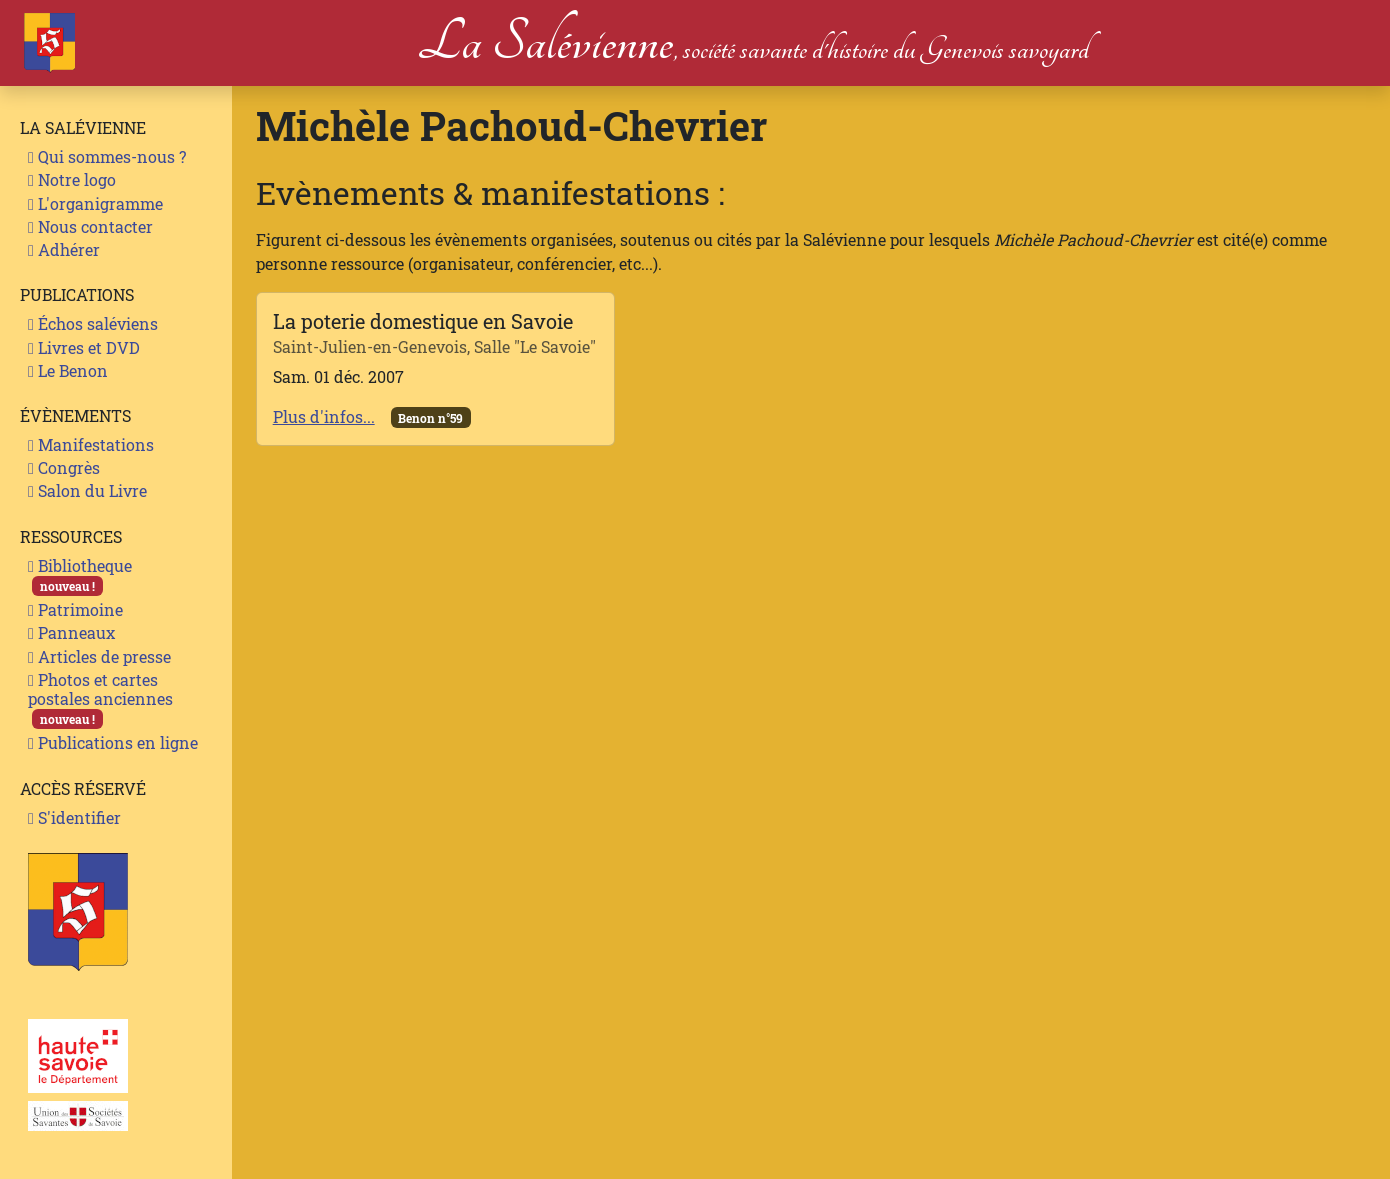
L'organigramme (95, 203)
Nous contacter (90, 226)
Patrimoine (75, 609)
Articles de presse (99, 656)
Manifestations (91, 444)
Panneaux (71, 632)
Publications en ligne (113, 742)
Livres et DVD (84, 347)
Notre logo (72, 179)
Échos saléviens (93, 323)
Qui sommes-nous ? (107, 156)
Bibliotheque (80, 575)
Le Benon (68, 370)
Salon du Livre (87, 490)
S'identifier (74, 817)
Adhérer (64, 249)
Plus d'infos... (324, 416)
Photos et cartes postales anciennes (100, 699)
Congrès (64, 467)
